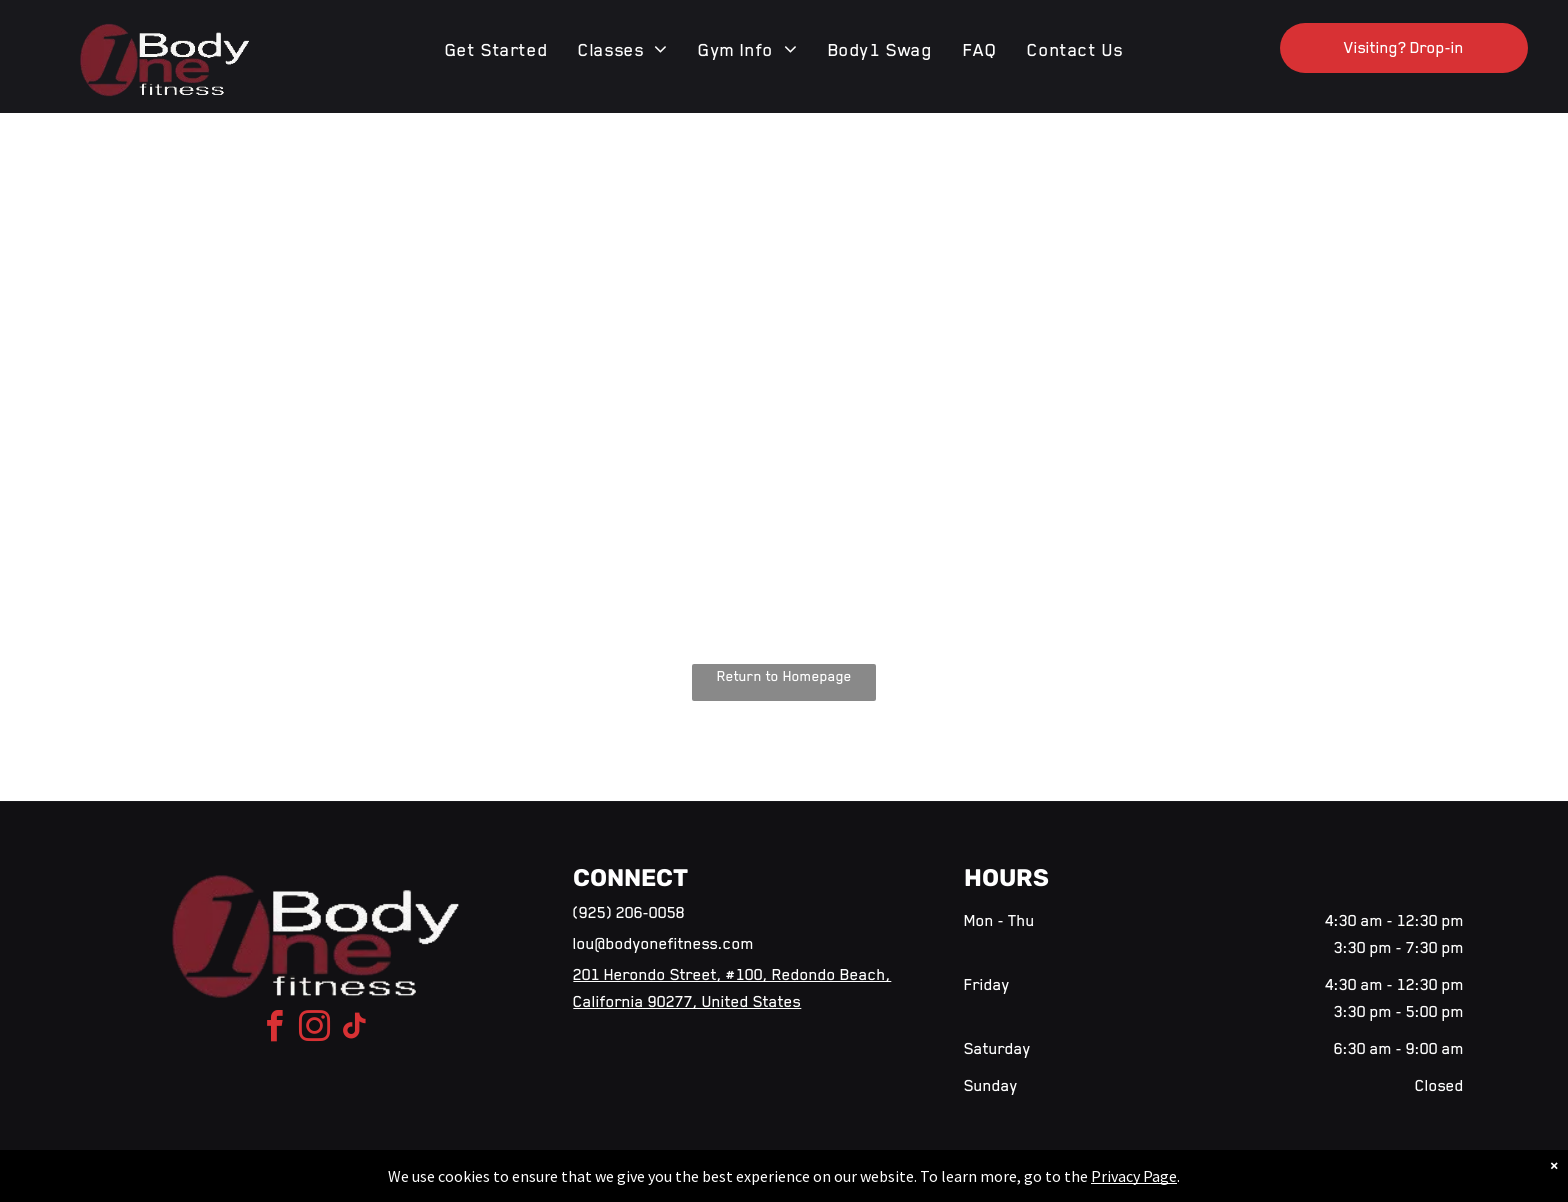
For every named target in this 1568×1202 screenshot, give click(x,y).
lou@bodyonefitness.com (663, 944)
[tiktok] (355, 1029)
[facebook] (275, 1029)
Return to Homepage (784, 676)
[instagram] (315, 1029)
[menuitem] (497, 50)
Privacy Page (1134, 1176)
